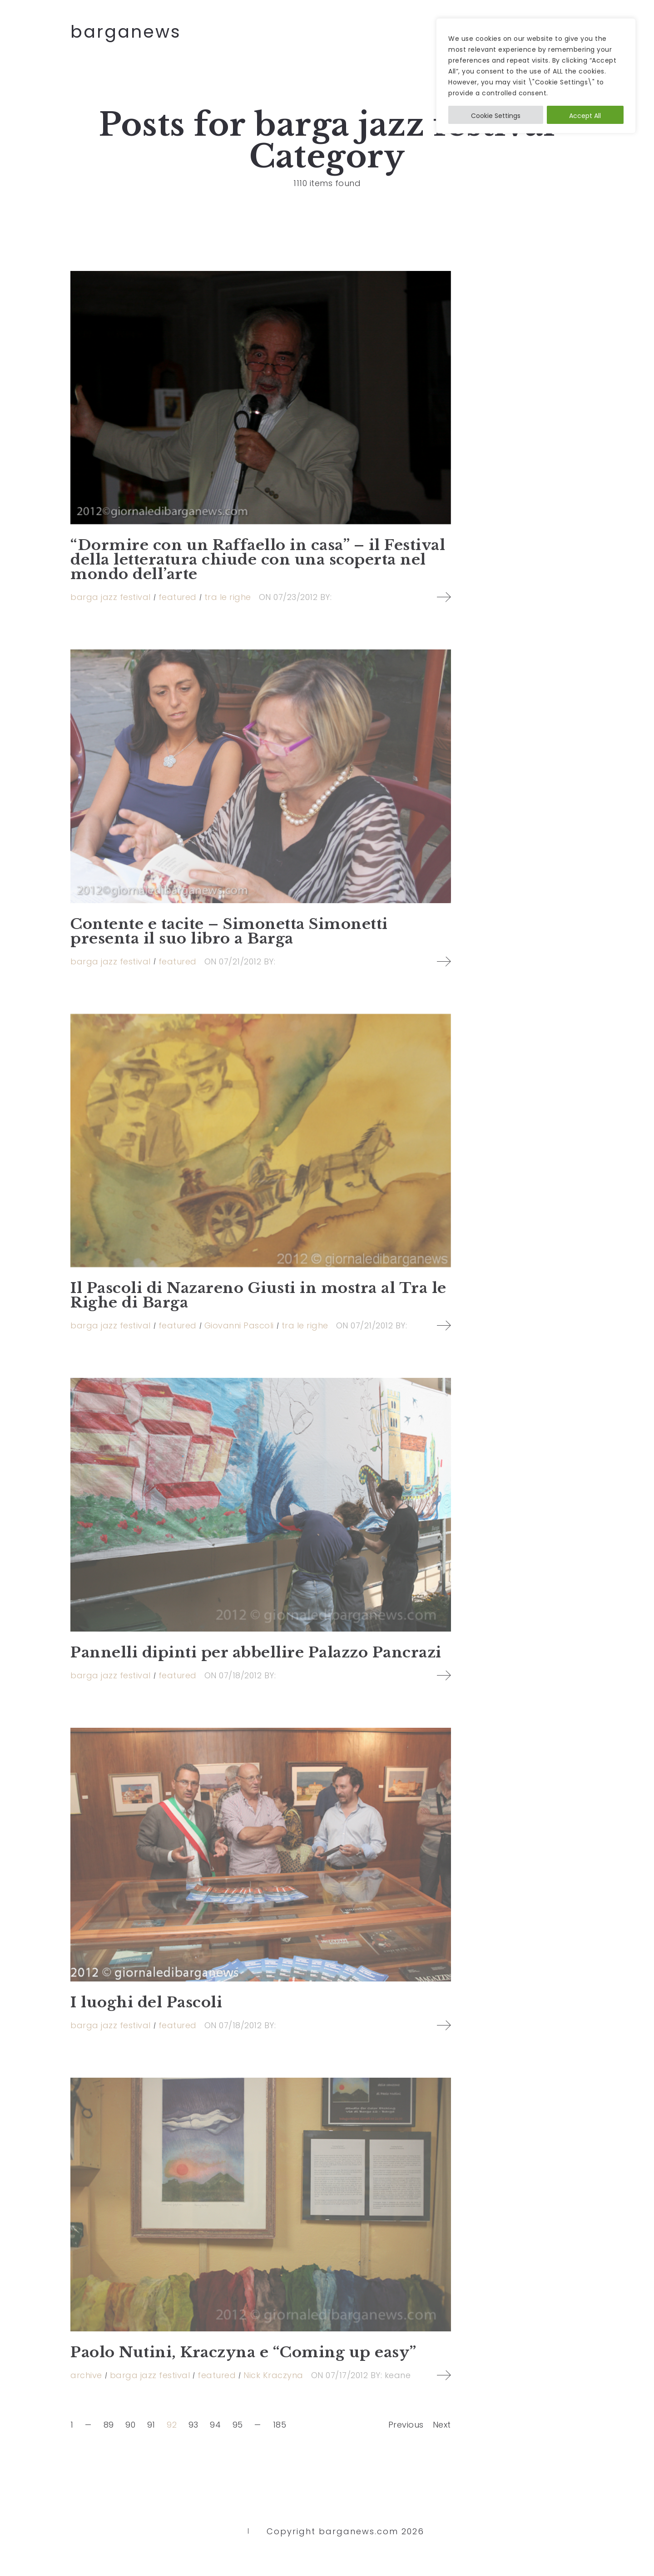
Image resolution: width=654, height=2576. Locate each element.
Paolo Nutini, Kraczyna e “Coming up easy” (243, 2352)
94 (215, 2424)
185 (280, 2424)
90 (130, 2424)
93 (193, 2424)
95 (238, 2424)
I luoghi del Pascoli (146, 2002)
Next (442, 2424)
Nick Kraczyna (273, 2375)
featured (178, 597)
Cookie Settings (495, 115)
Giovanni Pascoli (239, 1325)
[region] (536, 75)
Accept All (585, 115)
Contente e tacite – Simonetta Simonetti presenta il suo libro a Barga (229, 931)
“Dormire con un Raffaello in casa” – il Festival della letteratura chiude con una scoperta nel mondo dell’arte (257, 559)
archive (86, 2375)
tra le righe (227, 597)
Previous (406, 2424)
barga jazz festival (110, 597)
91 (151, 2424)
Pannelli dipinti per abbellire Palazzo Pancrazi (255, 1652)
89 (109, 2424)
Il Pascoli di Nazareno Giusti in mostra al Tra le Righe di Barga (258, 1295)
